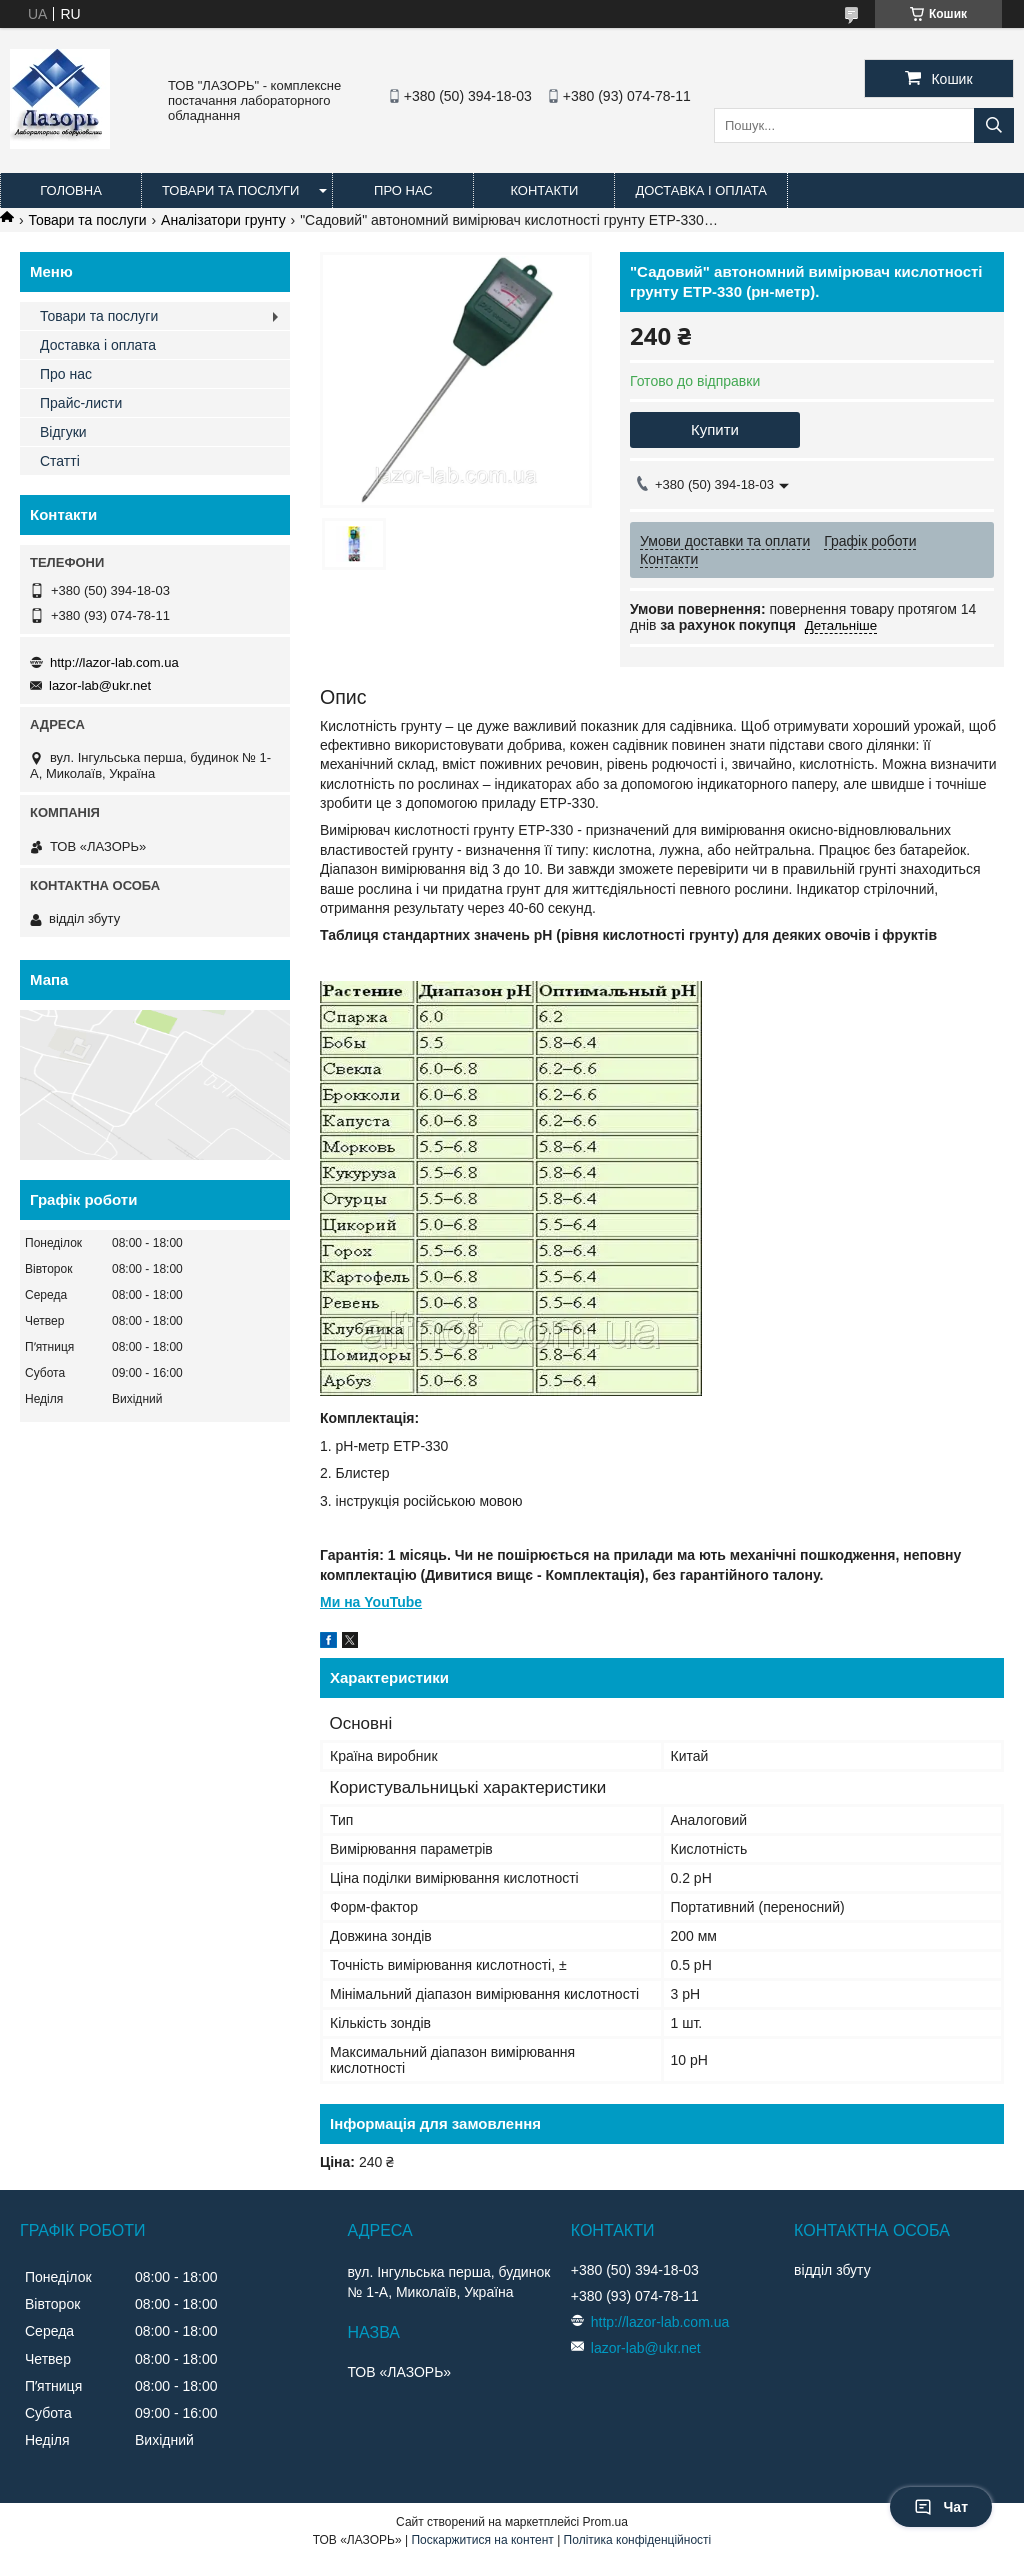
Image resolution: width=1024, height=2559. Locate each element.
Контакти (544, 190)
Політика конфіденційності (638, 2540)
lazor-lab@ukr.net (100, 685)
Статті (60, 461)
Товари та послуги (230, 190)
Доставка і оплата (701, 190)
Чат (941, 2507)
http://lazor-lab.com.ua (114, 662)
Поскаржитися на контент (482, 2540)
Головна (71, 190)
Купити (715, 429)
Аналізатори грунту (223, 220)
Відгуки (63, 432)
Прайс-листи (81, 403)
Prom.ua (605, 2522)
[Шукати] (994, 125)
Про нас (403, 190)
